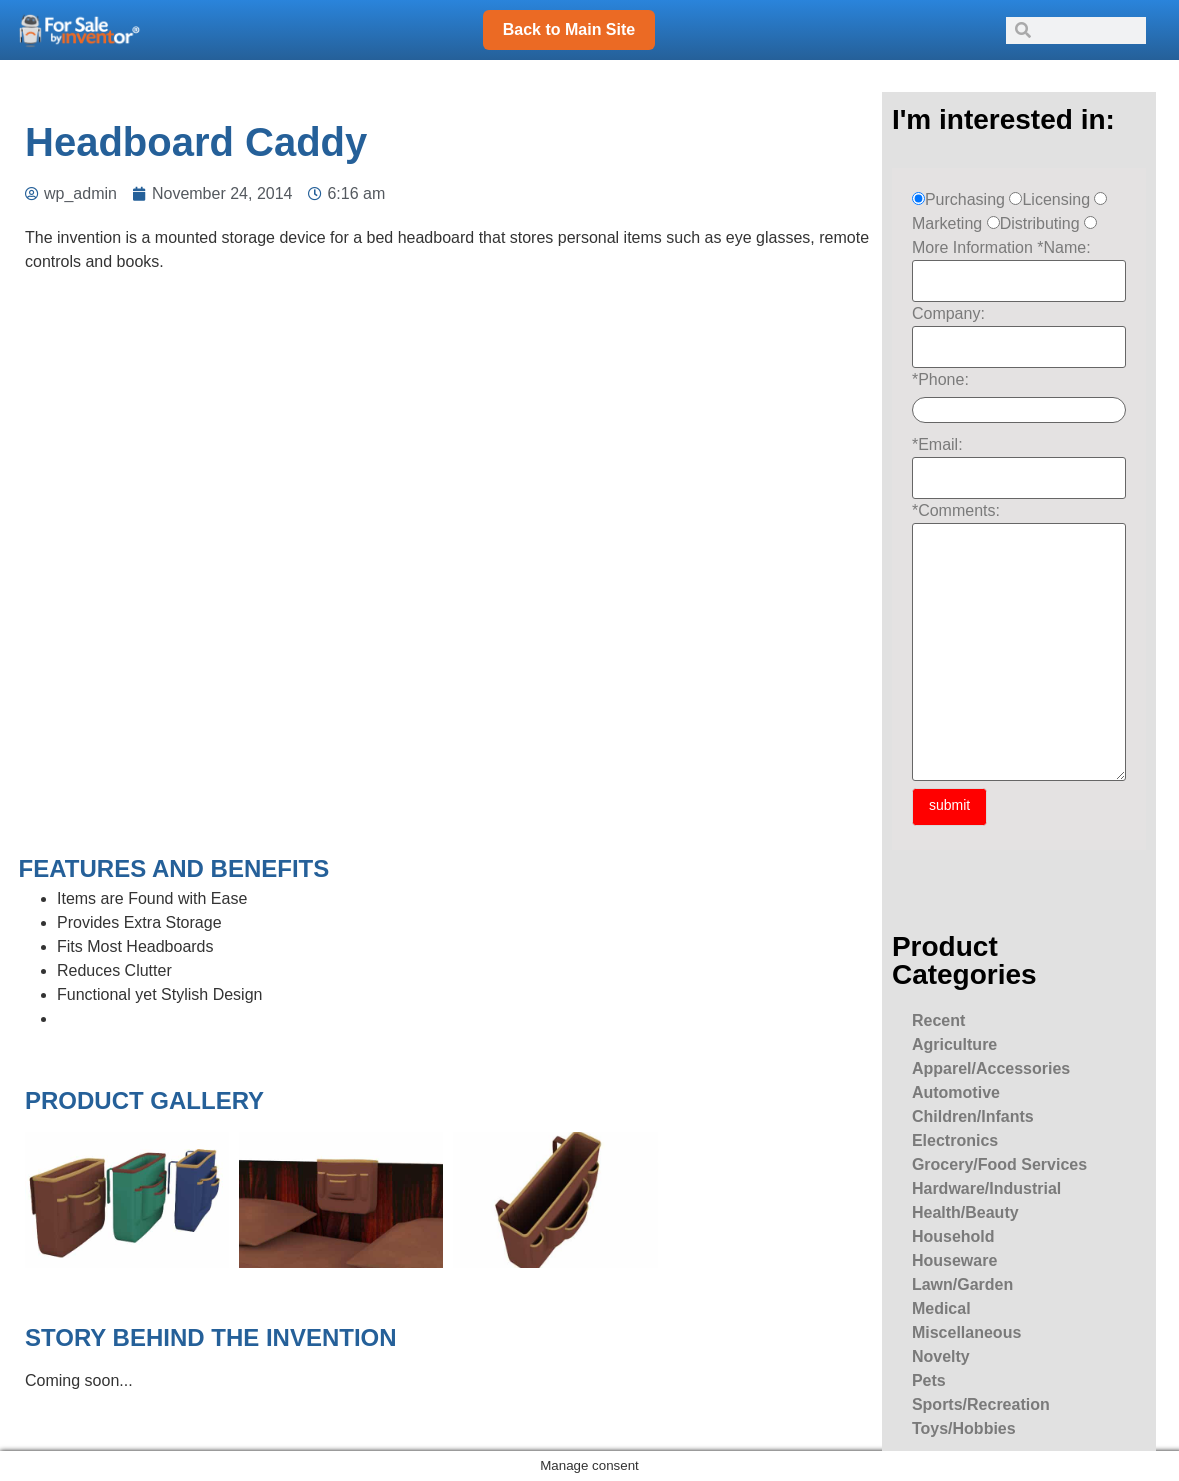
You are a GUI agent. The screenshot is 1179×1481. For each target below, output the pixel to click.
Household (953, 1236)
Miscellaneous (966, 1332)
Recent (938, 1020)
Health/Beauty (965, 1212)
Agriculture (954, 1044)
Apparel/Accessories (991, 1068)
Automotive (956, 1092)
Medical (941, 1308)
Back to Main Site (569, 29)
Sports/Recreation (981, 1404)
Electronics (955, 1140)
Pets (929, 1380)
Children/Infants (973, 1116)
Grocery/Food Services (999, 1164)
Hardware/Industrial (986, 1188)
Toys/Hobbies (964, 1428)
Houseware (954, 1260)
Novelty (941, 1356)
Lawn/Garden (962, 1284)
